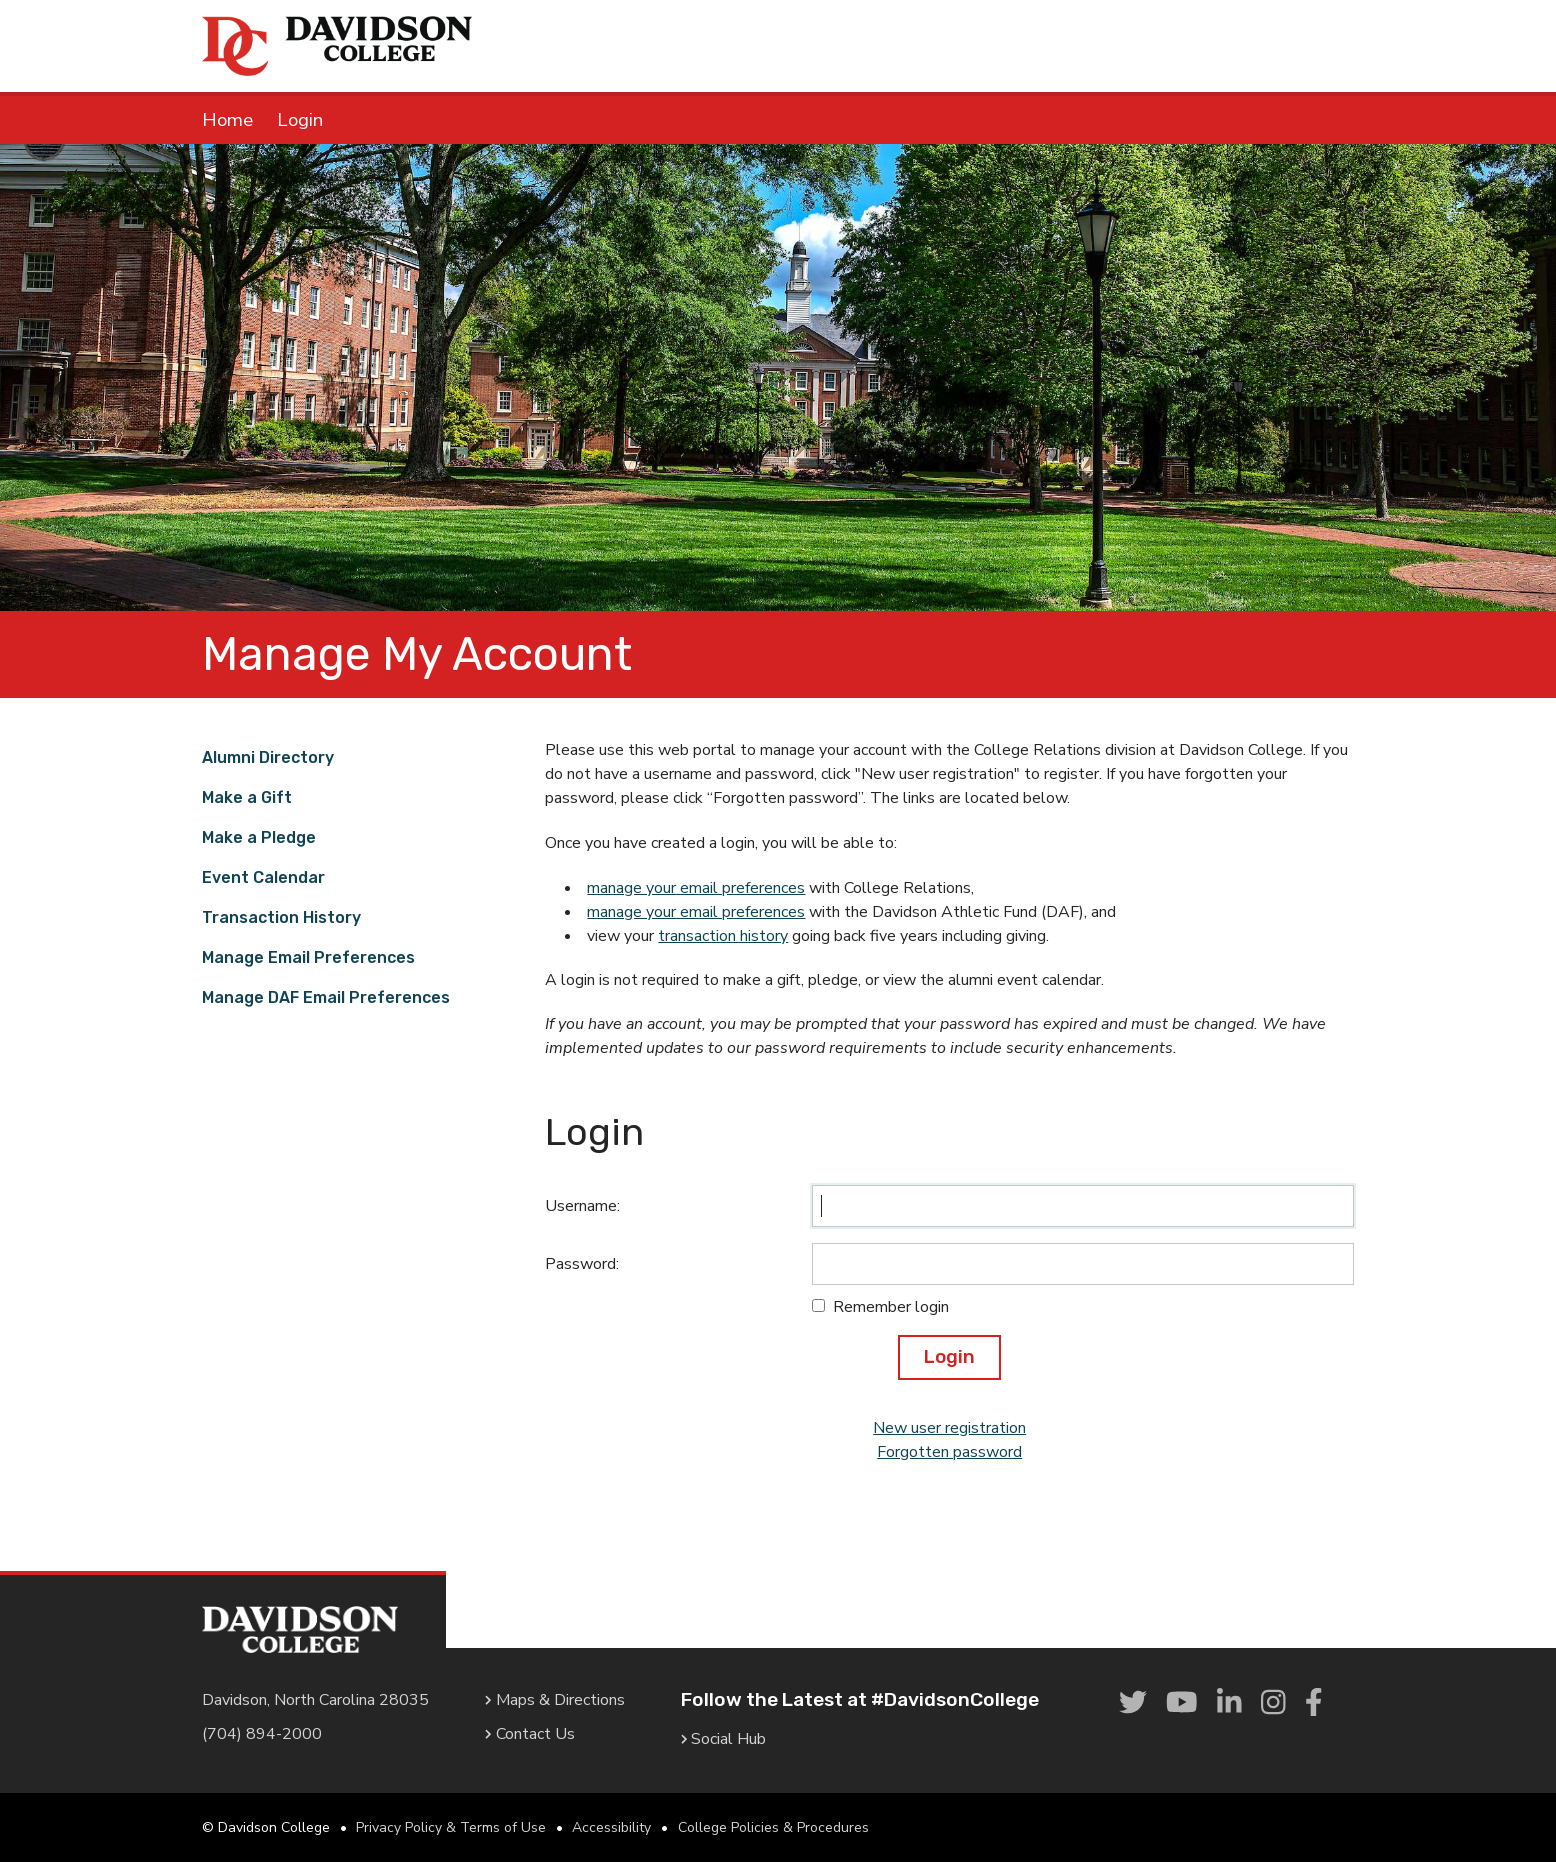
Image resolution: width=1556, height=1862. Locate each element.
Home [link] (227, 120)
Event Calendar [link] (263, 877)
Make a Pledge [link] (259, 837)
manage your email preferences (696, 888)
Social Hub (724, 1739)
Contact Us (530, 1734)
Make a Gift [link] (247, 797)
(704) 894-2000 (262, 1734)
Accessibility (611, 1827)
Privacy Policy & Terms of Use (451, 1827)
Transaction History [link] (281, 917)
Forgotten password (949, 1452)
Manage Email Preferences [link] (308, 957)
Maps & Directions (555, 1700)
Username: (582, 1206)
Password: (582, 1264)
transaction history (723, 936)
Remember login (891, 1307)
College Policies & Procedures (773, 1827)
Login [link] (300, 120)
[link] (1133, 1704)
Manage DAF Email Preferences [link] (326, 997)
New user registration (949, 1428)
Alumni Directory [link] (268, 757)
